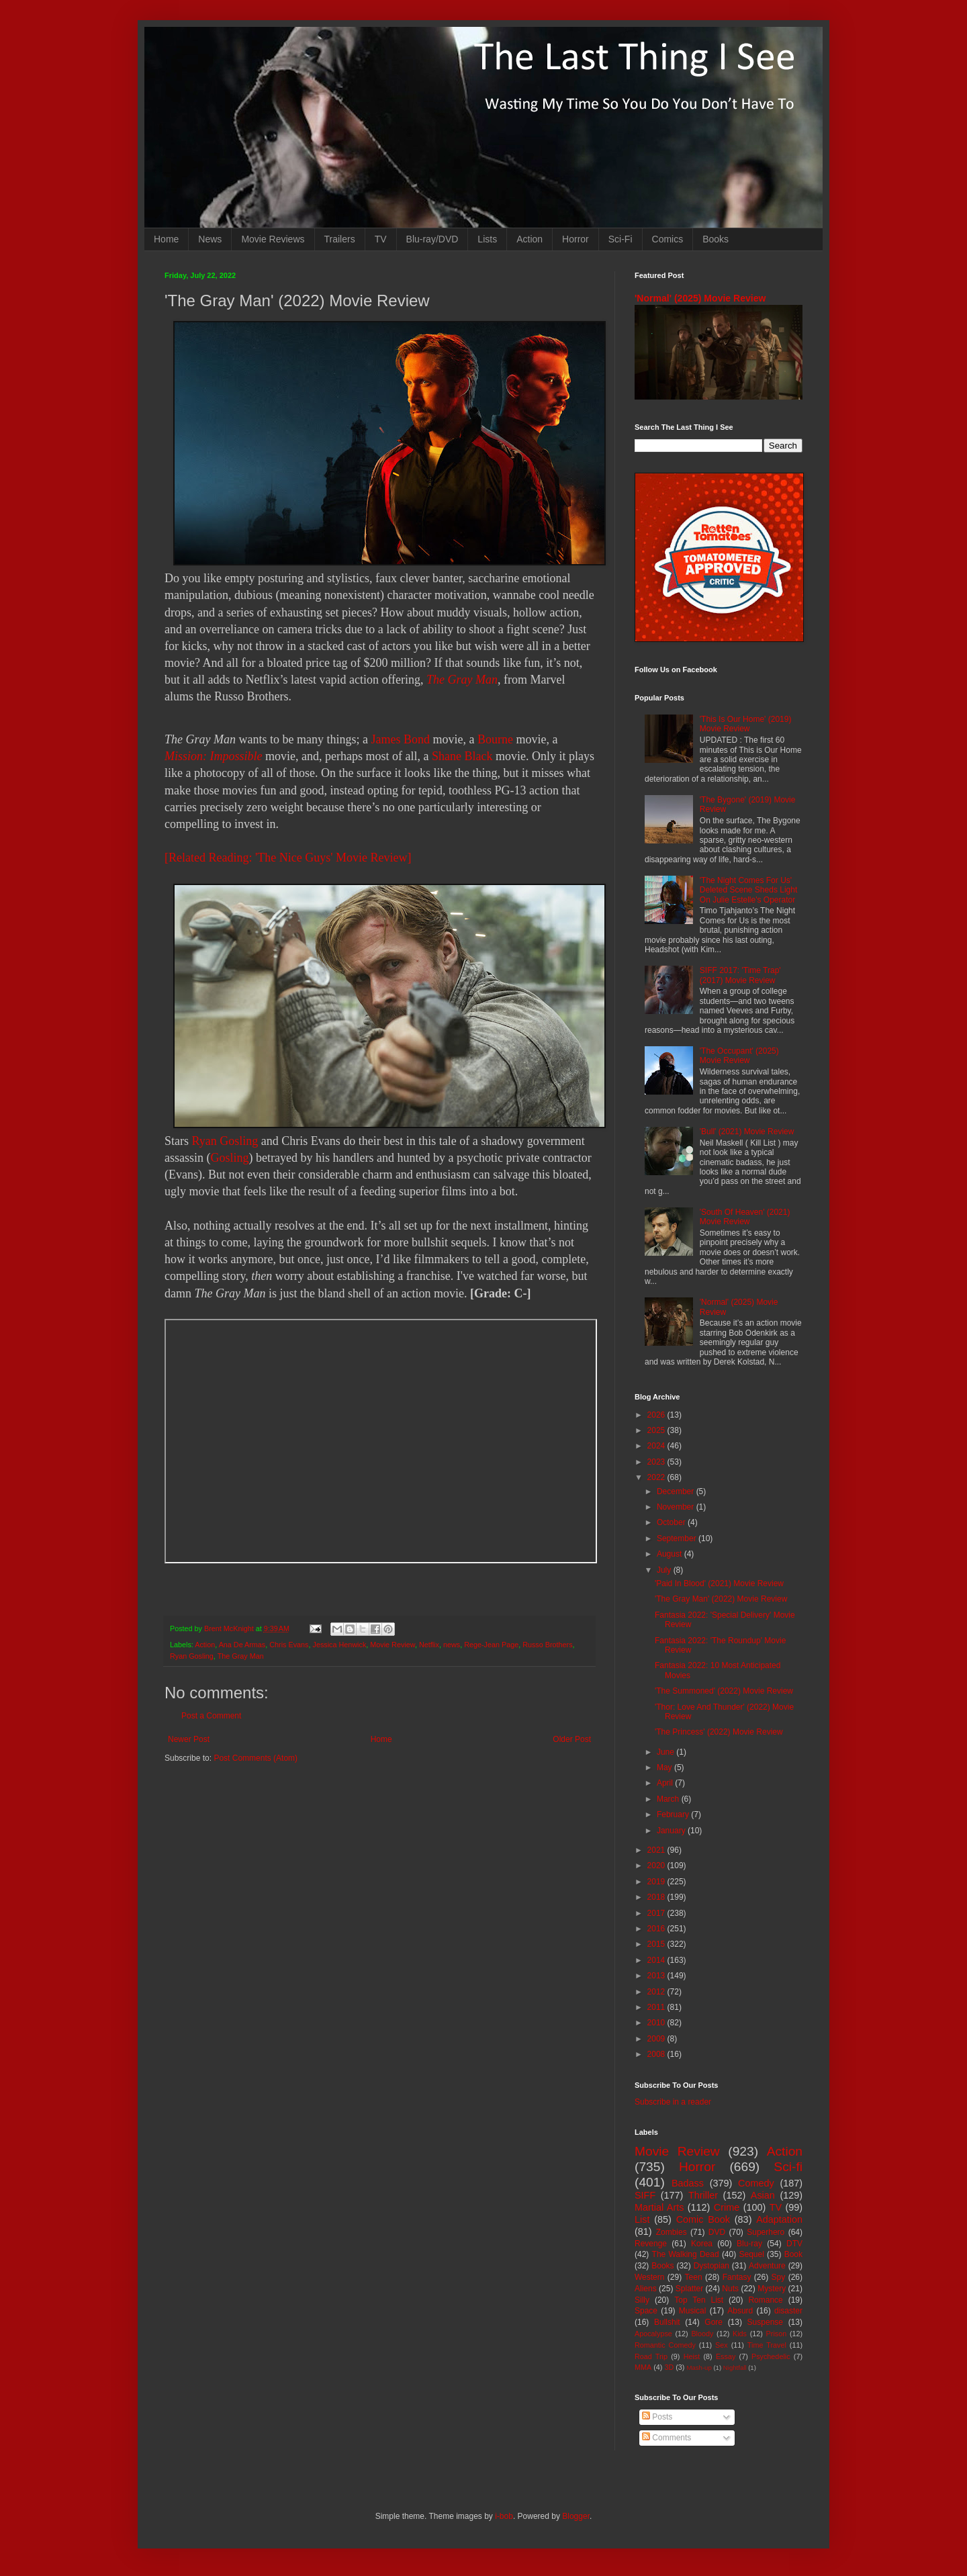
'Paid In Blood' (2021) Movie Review (719, 1583)
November (676, 1507)
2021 (657, 1850)
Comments (666, 2437)
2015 (657, 1944)
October (672, 1522)
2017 (657, 1913)
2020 (657, 1865)
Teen (693, 2277)
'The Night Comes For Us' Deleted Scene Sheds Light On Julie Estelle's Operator (748, 890)
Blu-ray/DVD (432, 239)
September (677, 1538)
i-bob (504, 2516)
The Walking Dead (685, 2254)
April (666, 1783)
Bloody (702, 2334)
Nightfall (735, 2367)
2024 (657, 1446)
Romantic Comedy (665, 2345)
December (676, 1491)
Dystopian (711, 2265)
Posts (657, 2417)
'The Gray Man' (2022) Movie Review (721, 1599)
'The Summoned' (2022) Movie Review (724, 1691)
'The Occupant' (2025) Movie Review (739, 1055)
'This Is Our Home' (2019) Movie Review (746, 724)
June (666, 1752)
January (672, 1830)
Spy (779, 2277)
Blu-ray (749, 2243)
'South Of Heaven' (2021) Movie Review (745, 1216)
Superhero (765, 2232)
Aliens (646, 2288)
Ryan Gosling (225, 1141)
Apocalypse (653, 2334)
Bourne (495, 739)
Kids (740, 2334)
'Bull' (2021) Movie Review (747, 1131)
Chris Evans (288, 1645)
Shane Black (462, 756)
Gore (713, 2322)
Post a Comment (211, 1715)
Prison (776, 2334)
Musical (692, 2310)
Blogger (576, 2516)
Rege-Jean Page (491, 1645)
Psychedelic (770, 2356)
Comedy (756, 2183)
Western (649, 2277)
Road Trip (651, 2356)
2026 (657, 1415)
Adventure (767, 2265)
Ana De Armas (242, 1645)
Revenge (651, 2243)
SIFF (645, 2195)
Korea (701, 2243)
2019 (657, 1881)
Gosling (230, 1157)
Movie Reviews (272, 239)
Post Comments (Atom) (255, 1758)
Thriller (703, 2195)
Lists (487, 239)
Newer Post (189, 1739)
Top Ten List (698, 2300)
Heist (692, 2356)
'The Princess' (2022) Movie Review (719, 1732)
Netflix (429, 1645)
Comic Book (703, 2219)
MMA (643, 2367)
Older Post (572, 1739)
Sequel (751, 2254)
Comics (668, 239)
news (451, 1645)
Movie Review (392, 1645)
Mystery (771, 2288)
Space (646, 2310)
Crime (726, 2207)
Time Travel (766, 2345)
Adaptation (779, 2219)
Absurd (740, 2310)
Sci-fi (788, 2167)
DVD (716, 2232)
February (674, 1814)
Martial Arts (659, 2207)
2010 (657, 2022)
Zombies (671, 2232)
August (670, 1554)
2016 (657, 1928)
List (642, 2219)
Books (715, 239)
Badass (688, 2183)
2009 (657, 2038)
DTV (794, 2243)
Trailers (339, 239)
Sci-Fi (620, 239)
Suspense (765, 2322)
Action (529, 239)
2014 (657, 1960)
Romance (765, 2300)
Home (166, 239)
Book (793, 2254)
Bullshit (667, 2322)
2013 (657, 1975)
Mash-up (698, 2367)
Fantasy (737, 2277)
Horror (575, 239)
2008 (657, 2054)
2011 (657, 2007)
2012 (657, 1991)
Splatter (689, 2288)
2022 (657, 1477)
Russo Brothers (547, 1645)
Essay (725, 2356)
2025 (657, 1430)
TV (381, 239)
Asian (763, 2195)
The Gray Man (462, 679)
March (669, 1799)
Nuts (730, 2288)
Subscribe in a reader (673, 2102)
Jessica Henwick (339, 1645)
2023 (657, 1462)
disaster (788, 2310)
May (665, 1767)
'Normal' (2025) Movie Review (700, 298)
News (210, 239)
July (665, 1570)
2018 (657, 1897)
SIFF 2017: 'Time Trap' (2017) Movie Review (740, 975)
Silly (642, 2300)
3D (669, 2367)
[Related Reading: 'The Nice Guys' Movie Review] (288, 857)
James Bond (400, 739)
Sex (721, 2345)
